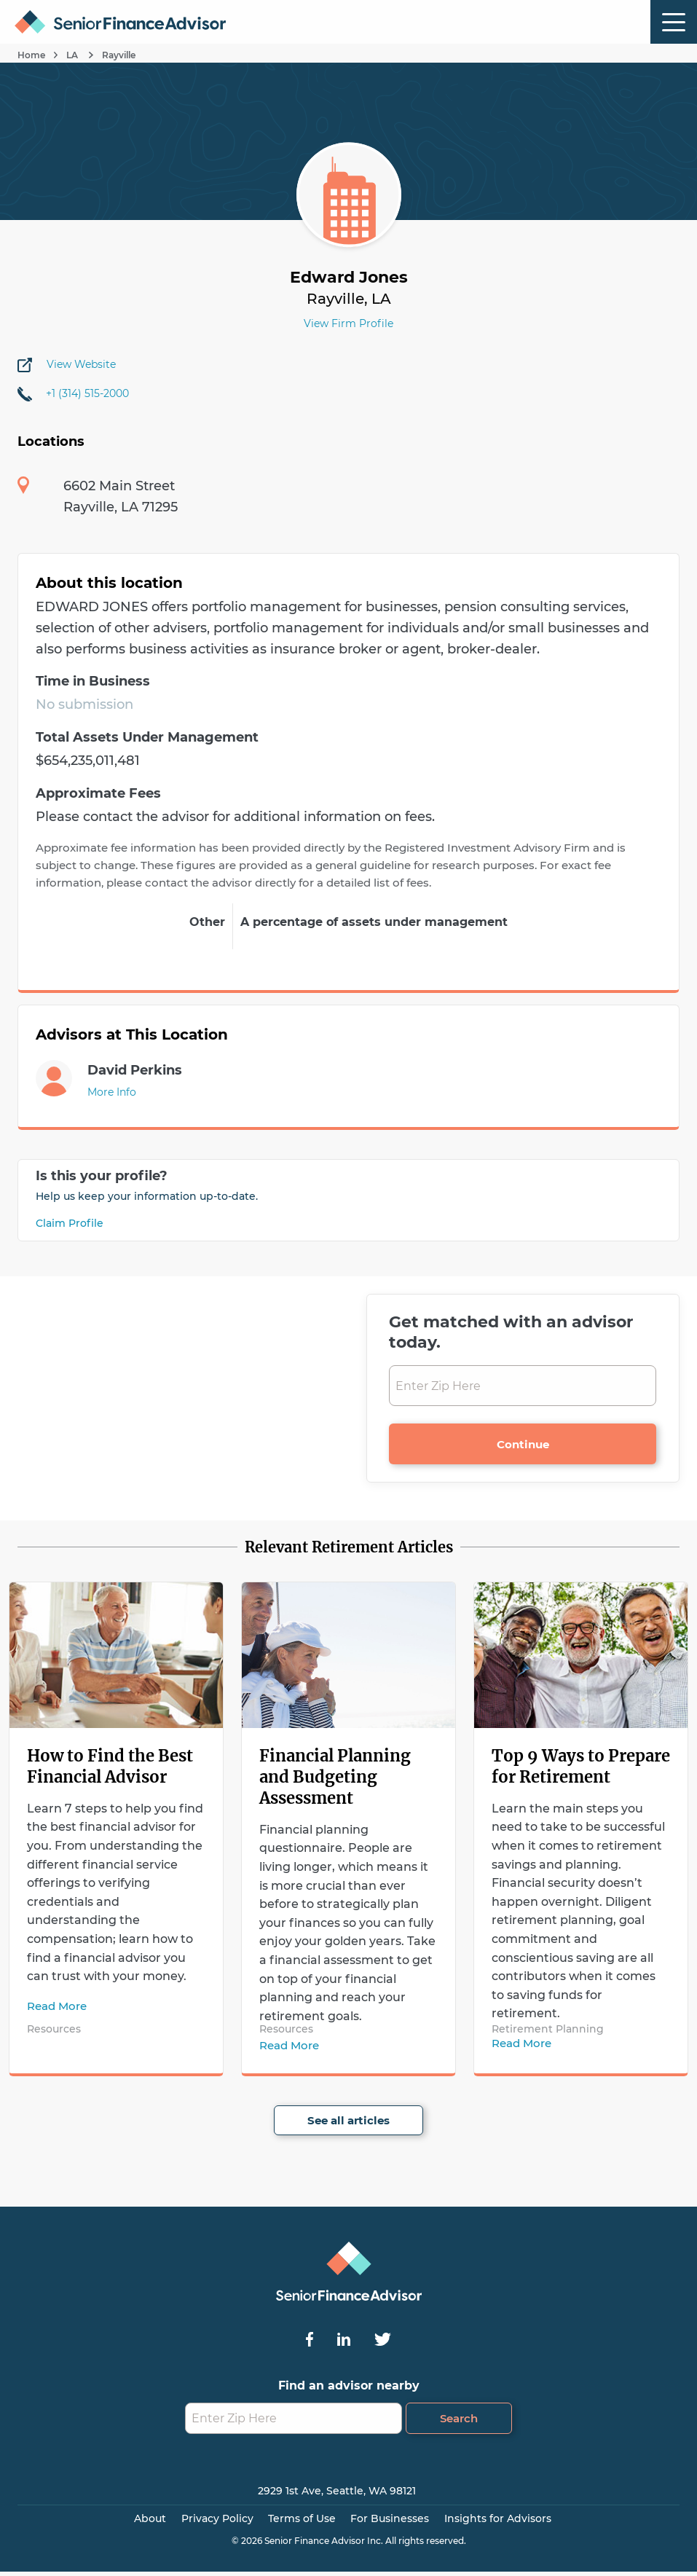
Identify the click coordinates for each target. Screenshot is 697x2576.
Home (31, 55)
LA (73, 55)
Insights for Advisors (497, 2518)
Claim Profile (69, 1223)
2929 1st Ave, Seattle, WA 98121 (337, 2490)
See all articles (348, 2120)
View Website (81, 364)
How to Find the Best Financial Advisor (110, 1766)
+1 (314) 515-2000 (87, 393)
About (150, 2518)
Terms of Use (302, 2518)
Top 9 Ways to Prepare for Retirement (581, 1766)
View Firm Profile (348, 323)
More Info (111, 1092)
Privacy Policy (217, 2518)
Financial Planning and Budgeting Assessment (335, 1777)
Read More (57, 2006)
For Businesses (389, 2518)
